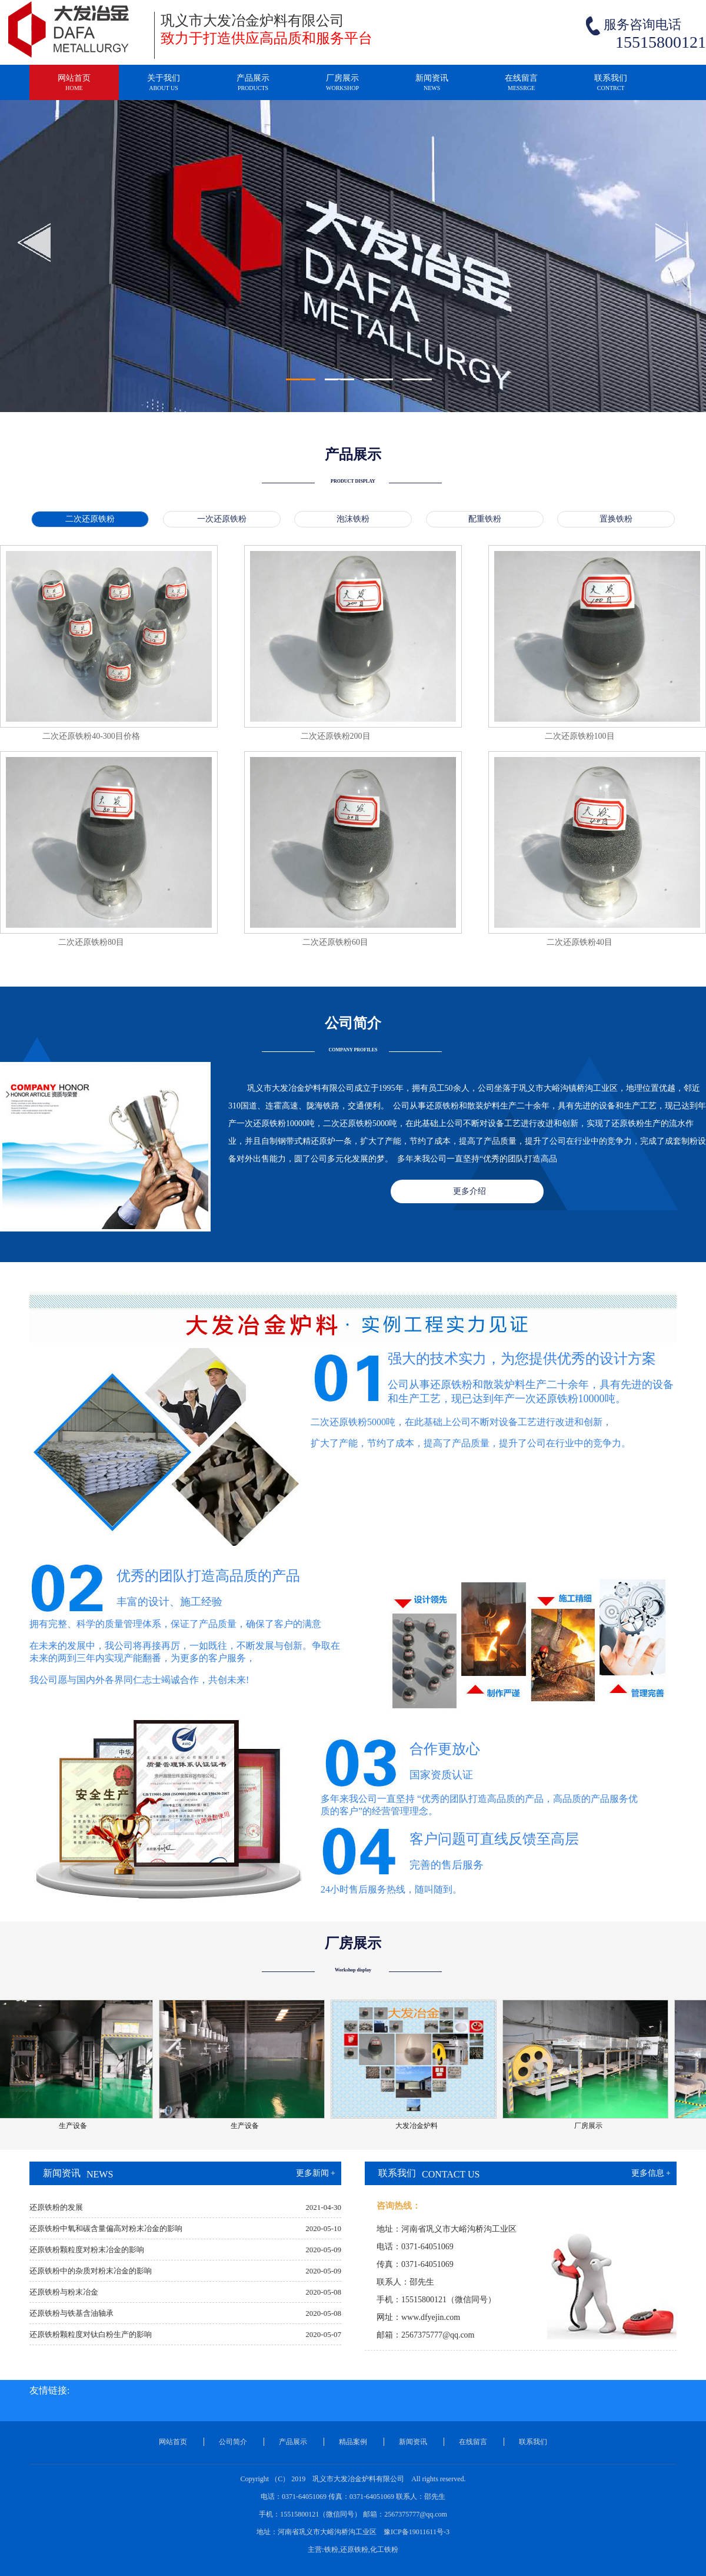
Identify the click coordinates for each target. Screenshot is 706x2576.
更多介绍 (469, 1191)
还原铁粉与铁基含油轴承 (71, 2313)
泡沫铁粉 (353, 518)
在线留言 (521, 87)
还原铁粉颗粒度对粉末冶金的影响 (86, 2249)
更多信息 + (651, 2173)
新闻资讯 (431, 87)
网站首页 (74, 87)
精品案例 (353, 2442)
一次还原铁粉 (222, 518)
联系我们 (610, 87)
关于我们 (163, 87)
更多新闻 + (315, 2173)
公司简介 (233, 2442)
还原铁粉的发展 (56, 2207)
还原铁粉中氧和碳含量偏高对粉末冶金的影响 (105, 2228)
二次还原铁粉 (90, 518)
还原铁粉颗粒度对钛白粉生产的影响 (90, 2334)
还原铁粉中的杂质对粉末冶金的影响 (90, 2270)
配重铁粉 (484, 518)
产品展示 (253, 87)
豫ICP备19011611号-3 (416, 2532)
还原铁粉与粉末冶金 (63, 2292)
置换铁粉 (616, 518)
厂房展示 (342, 87)
